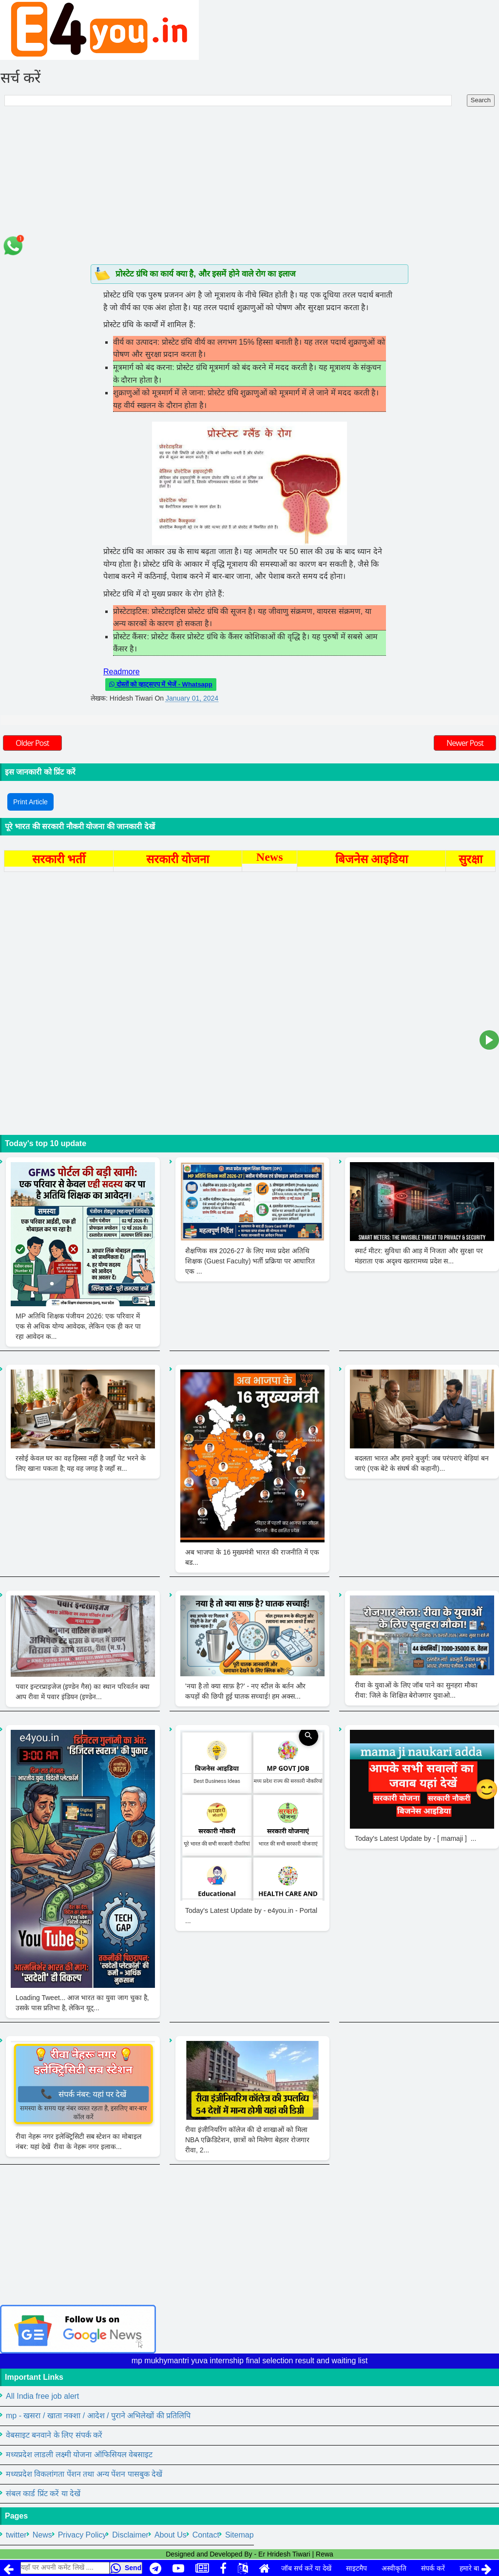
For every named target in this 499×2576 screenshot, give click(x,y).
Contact (205, 2535)
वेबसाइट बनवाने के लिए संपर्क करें (54, 2435)
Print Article (30, 802)
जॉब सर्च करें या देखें (306, 2568)
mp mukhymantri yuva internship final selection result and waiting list (250, 2360)
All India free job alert (42, 2396)
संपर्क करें (433, 2568)
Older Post (32, 743)
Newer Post (464, 743)
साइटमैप (356, 2568)
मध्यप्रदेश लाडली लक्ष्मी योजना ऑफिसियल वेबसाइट (79, 2454)
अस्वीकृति (394, 2568)
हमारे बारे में (474, 2568)
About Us (170, 2535)
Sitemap (239, 2535)
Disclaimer (130, 2535)
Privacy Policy (82, 2535)
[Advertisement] (249, 191)
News (42, 2535)
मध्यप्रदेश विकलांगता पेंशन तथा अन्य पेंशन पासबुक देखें (84, 2474)
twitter (16, 2535)
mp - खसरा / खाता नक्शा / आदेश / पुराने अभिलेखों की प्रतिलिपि (98, 2415)
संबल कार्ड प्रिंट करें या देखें (43, 2493)
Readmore (121, 671)
